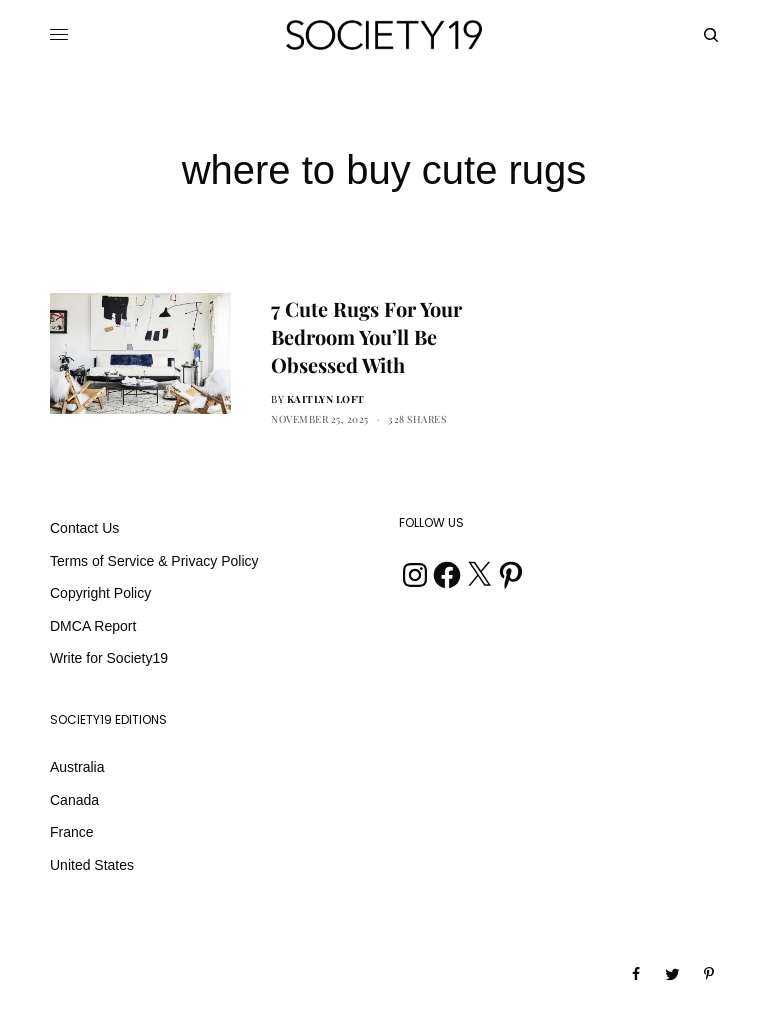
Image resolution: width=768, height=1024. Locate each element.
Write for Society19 (109, 658)
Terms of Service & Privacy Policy (154, 561)
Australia (77, 767)
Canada (74, 800)
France (72, 832)
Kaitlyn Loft (326, 399)
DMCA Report (93, 626)
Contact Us (84, 528)
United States (92, 865)
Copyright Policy (100, 593)
